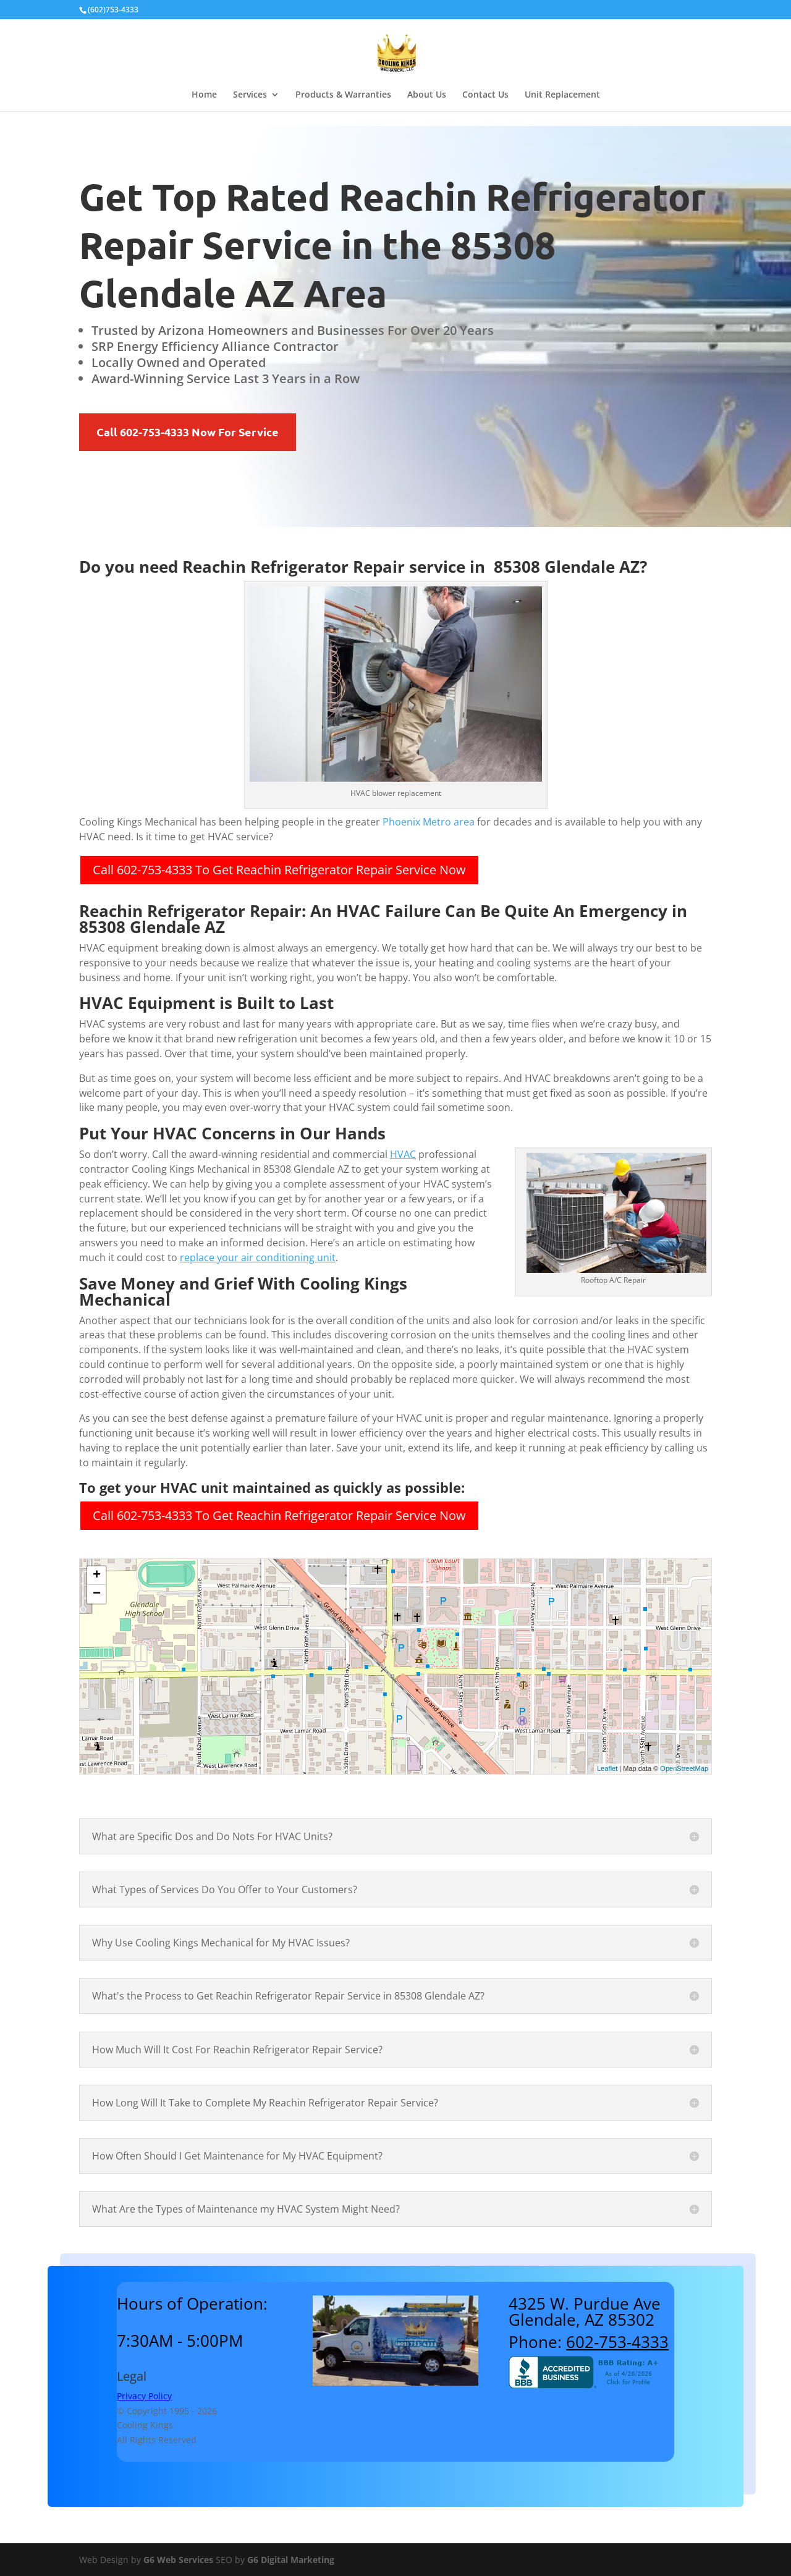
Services (250, 95)
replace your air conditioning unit (258, 1257)
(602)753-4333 (113, 9)
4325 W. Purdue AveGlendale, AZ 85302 (585, 2311)
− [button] (97, 1594)
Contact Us (485, 95)
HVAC (403, 1154)
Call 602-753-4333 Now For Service (187, 431)
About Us (426, 95)
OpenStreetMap (684, 1768)
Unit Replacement (562, 95)
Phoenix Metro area (429, 822)
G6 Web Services (178, 2559)
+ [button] (97, 1575)
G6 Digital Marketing (290, 2559)
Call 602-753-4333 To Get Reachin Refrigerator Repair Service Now (279, 869)
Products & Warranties (343, 95)
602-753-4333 (617, 2342)
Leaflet (607, 1768)
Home (204, 95)
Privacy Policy (144, 2396)
